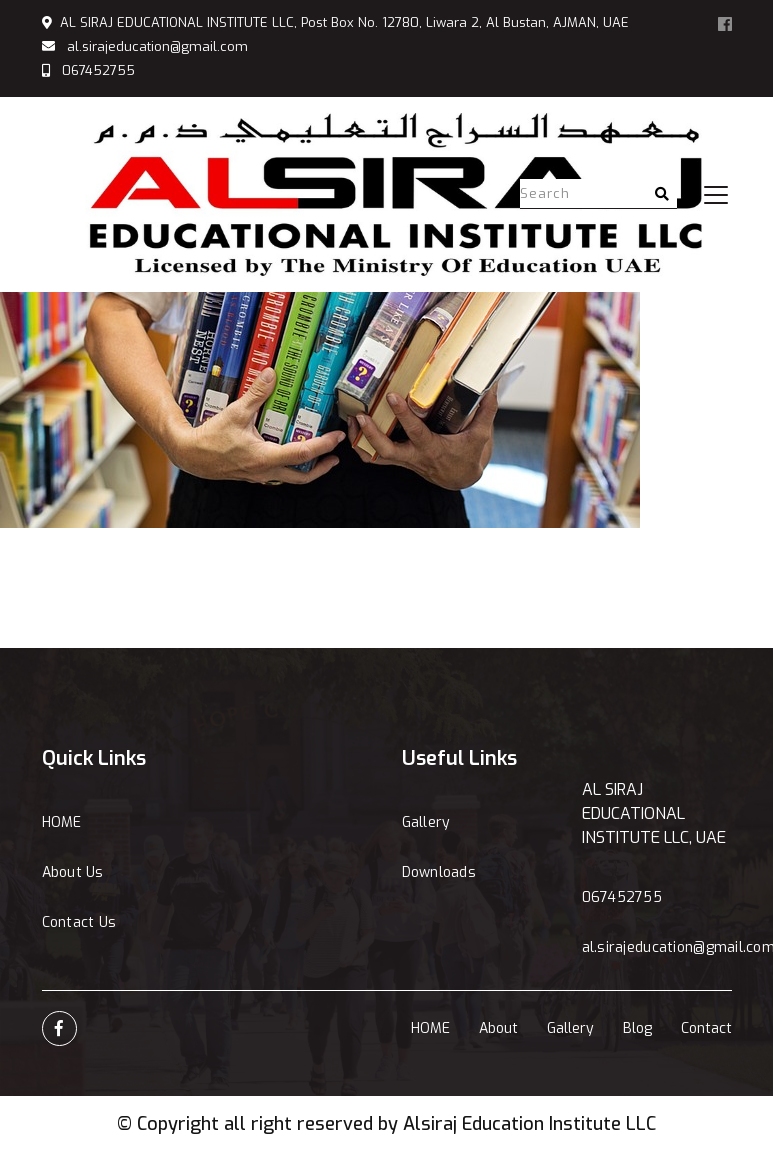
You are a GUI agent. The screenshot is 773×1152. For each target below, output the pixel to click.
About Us (73, 872)
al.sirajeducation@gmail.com (157, 46)
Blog (637, 1028)
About (498, 1028)
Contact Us (79, 922)
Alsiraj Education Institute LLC (529, 1124)
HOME (62, 822)
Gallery (426, 822)
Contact (706, 1028)
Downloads (439, 872)
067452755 (98, 70)
